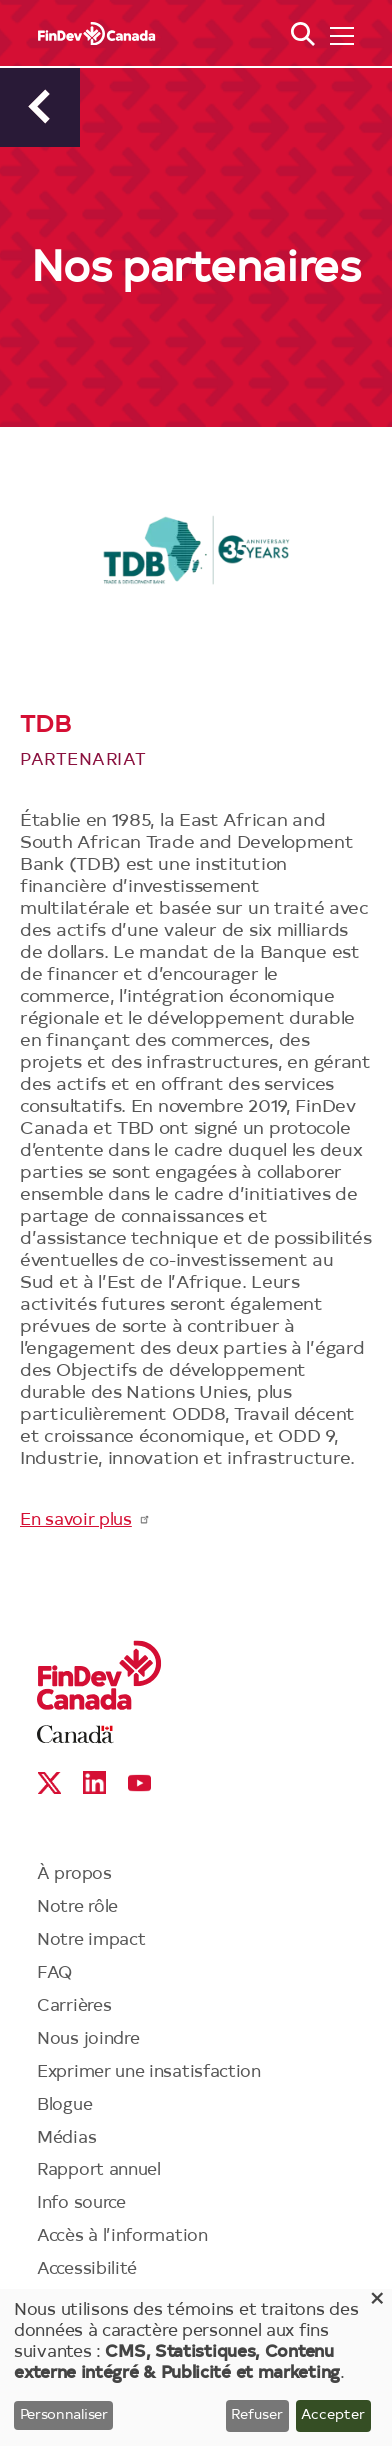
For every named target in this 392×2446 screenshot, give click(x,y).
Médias (66, 2138)
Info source (81, 2203)
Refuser (257, 2416)
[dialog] (196, 2367)
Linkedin (94, 1782)
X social (49, 1782)
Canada (75, 1734)
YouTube (139, 1782)
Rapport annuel (99, 2170)
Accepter (333, 2416)
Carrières (74, 2006)
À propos (74, 1874)
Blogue (64, 2105)
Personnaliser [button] (64, 2416)
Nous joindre (88, 2039)
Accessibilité (87, 2269)
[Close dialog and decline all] (377, 2301)
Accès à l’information (122, 2236)
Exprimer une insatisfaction (149, 2072)
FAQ (55, 1973)
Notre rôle (77, 1907)
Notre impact (91, 1940)
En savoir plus (85, 1520)
